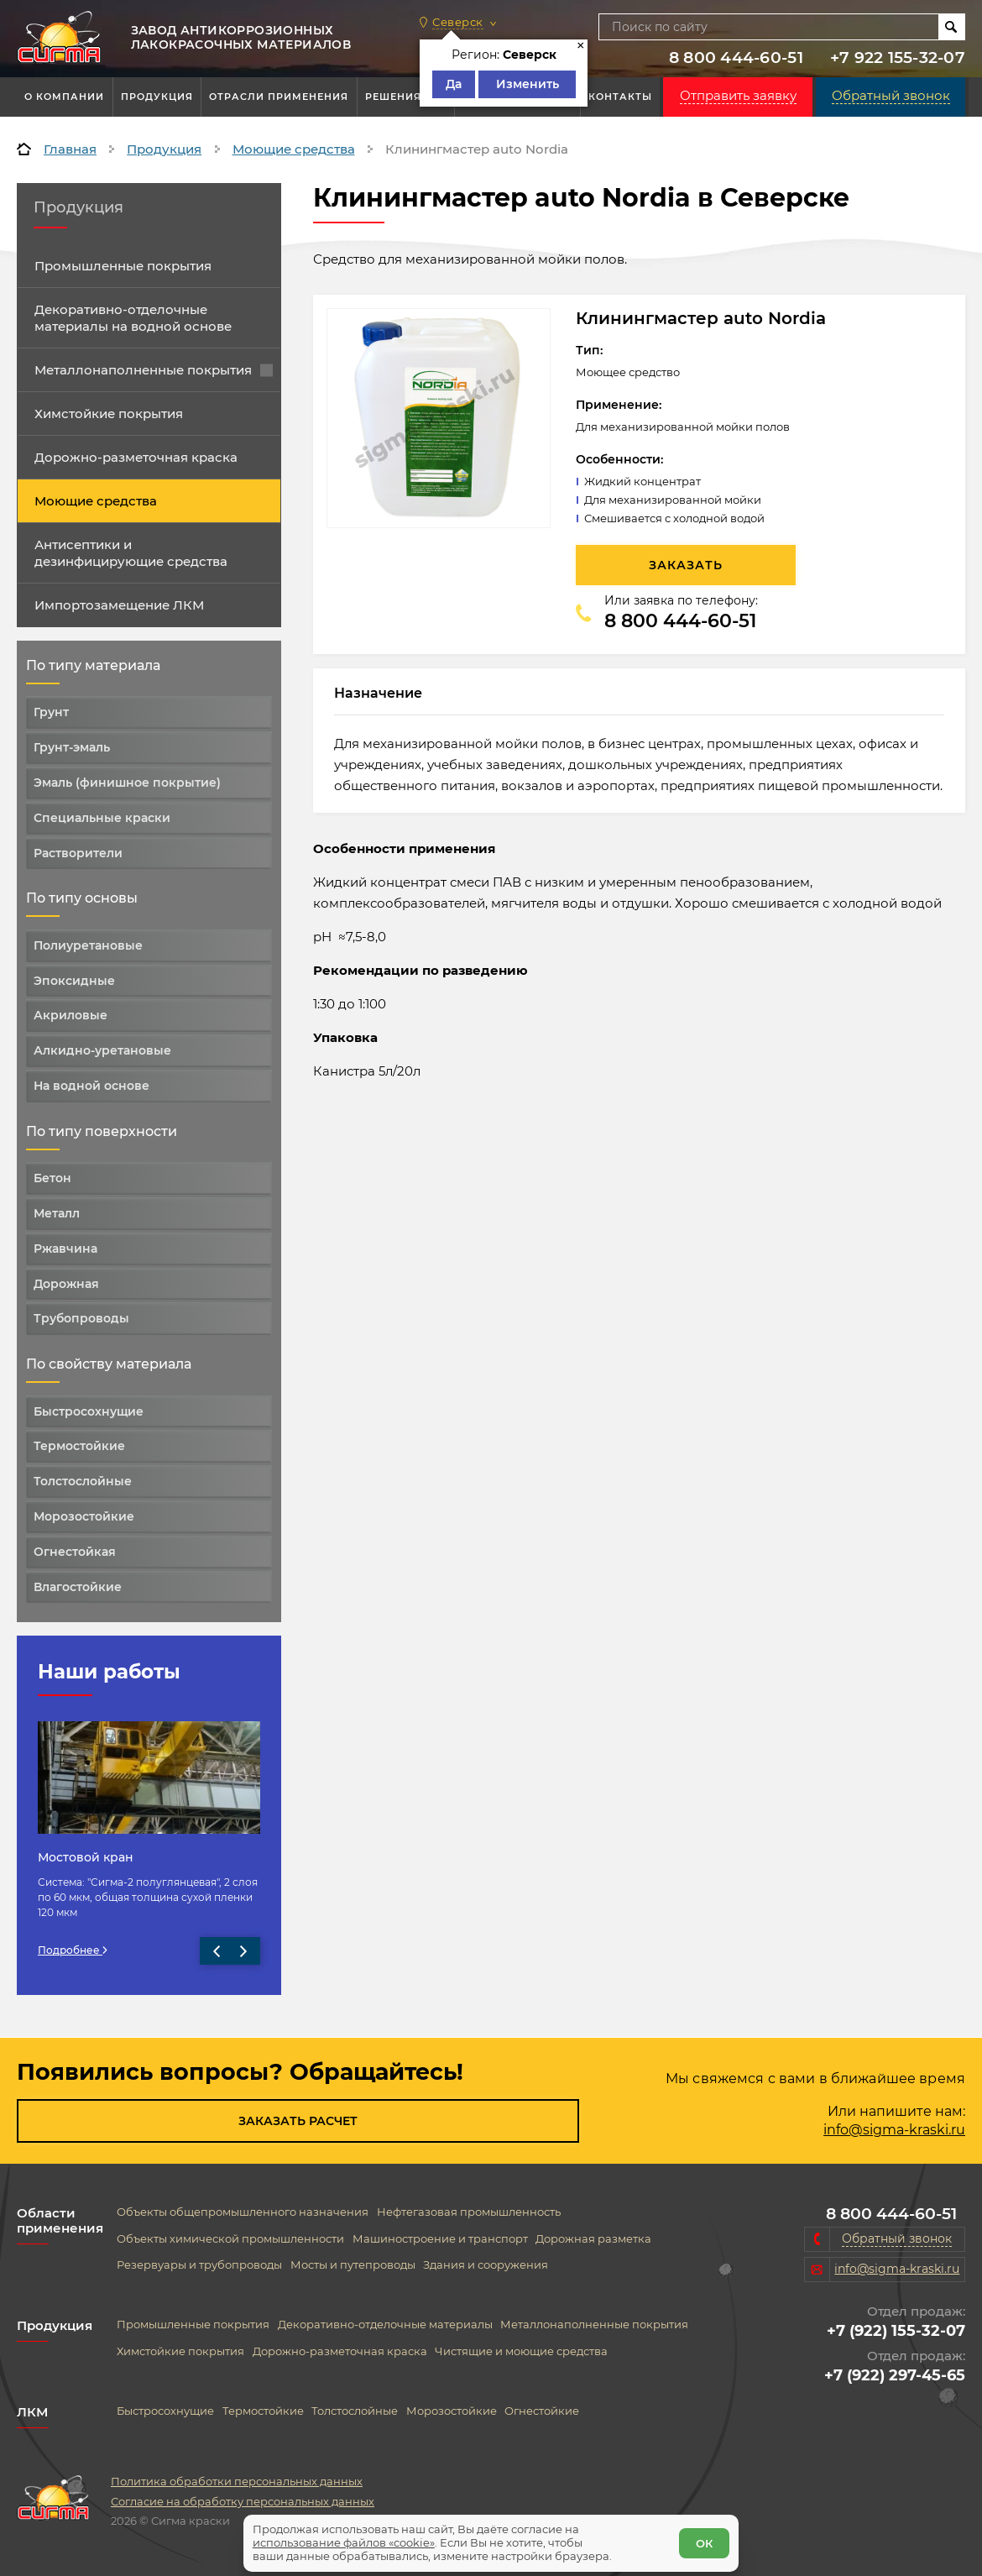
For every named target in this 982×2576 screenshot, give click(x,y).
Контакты (620, 96)
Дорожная (66, 1283)
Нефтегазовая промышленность (469, 2212)
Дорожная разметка (593, 2239)
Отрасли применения (278, 96)
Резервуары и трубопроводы (199, 2265)
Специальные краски (102, 817)
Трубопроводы (81, 1318)
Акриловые (70, 1015)
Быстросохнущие (89, 1411)
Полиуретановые (88, 945)
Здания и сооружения (485, 2265)
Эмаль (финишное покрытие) (127, 782)
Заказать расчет (298, 2120)
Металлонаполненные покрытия (153, 370)
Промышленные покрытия (123, 266)
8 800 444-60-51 (736, 58)
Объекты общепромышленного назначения (242, 2212)
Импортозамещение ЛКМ (119, 605)
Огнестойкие (541, 2411)
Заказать (686, 565)
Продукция (157, 96)
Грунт (51, 712)
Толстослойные (83, 1481)
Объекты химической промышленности (230, 2239)
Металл (57, 1213)
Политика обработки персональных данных (237, 2481)
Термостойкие (79, 1445)
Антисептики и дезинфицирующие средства (130, 553)
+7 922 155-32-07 (897, 58)
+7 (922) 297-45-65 (894, 2375)
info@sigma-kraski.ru (894, 2130)
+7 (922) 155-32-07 (896, 2331)
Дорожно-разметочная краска (136, 457)
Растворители (78, 853)
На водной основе (91, 1085)
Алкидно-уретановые (102, 1050)
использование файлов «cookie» (351, 2535)
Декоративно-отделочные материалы (385, 2324)
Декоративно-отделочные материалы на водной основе (133, 317)
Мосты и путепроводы (352, 2265)
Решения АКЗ (406, 96)
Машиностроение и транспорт (440, 2239)
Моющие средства (95, 501)
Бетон (52, 1178)
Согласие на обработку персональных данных (242, 2501)
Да (454, 84)
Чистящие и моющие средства (521, 2351)
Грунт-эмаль (72, 747)
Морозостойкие (84, 1516)
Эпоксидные (74, 980)
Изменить (527, 84)
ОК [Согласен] (696, 2535)
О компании (64, 96)
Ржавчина (65, 1248)
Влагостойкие (78, 1586)
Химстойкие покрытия (108, 413)
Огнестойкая (75, 1551)
